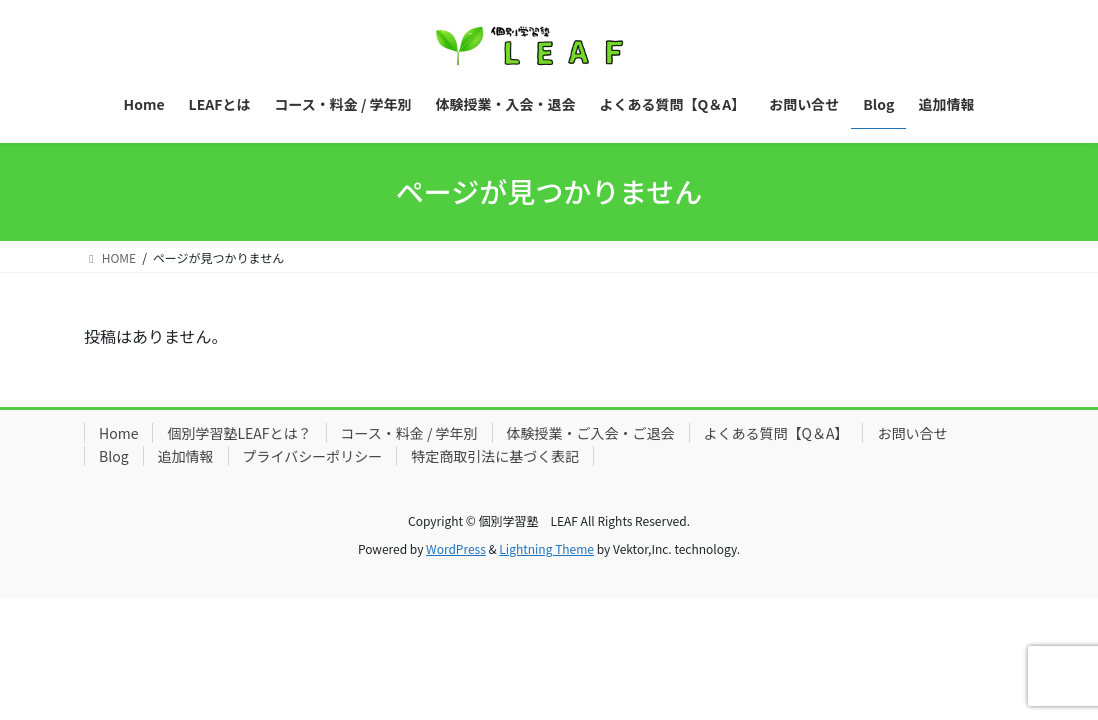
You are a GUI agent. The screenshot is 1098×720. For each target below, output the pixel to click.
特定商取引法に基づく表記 (495, 456)
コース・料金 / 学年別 (409, 433)
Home (118, 433)
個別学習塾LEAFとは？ (239, 433)
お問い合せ (912, 433)
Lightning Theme (546, 548)
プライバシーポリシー (313, 456)
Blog (114, 456)
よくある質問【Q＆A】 (776, 433)
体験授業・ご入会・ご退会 (591, 433)
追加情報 (186, 456)
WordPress (456, 548)
